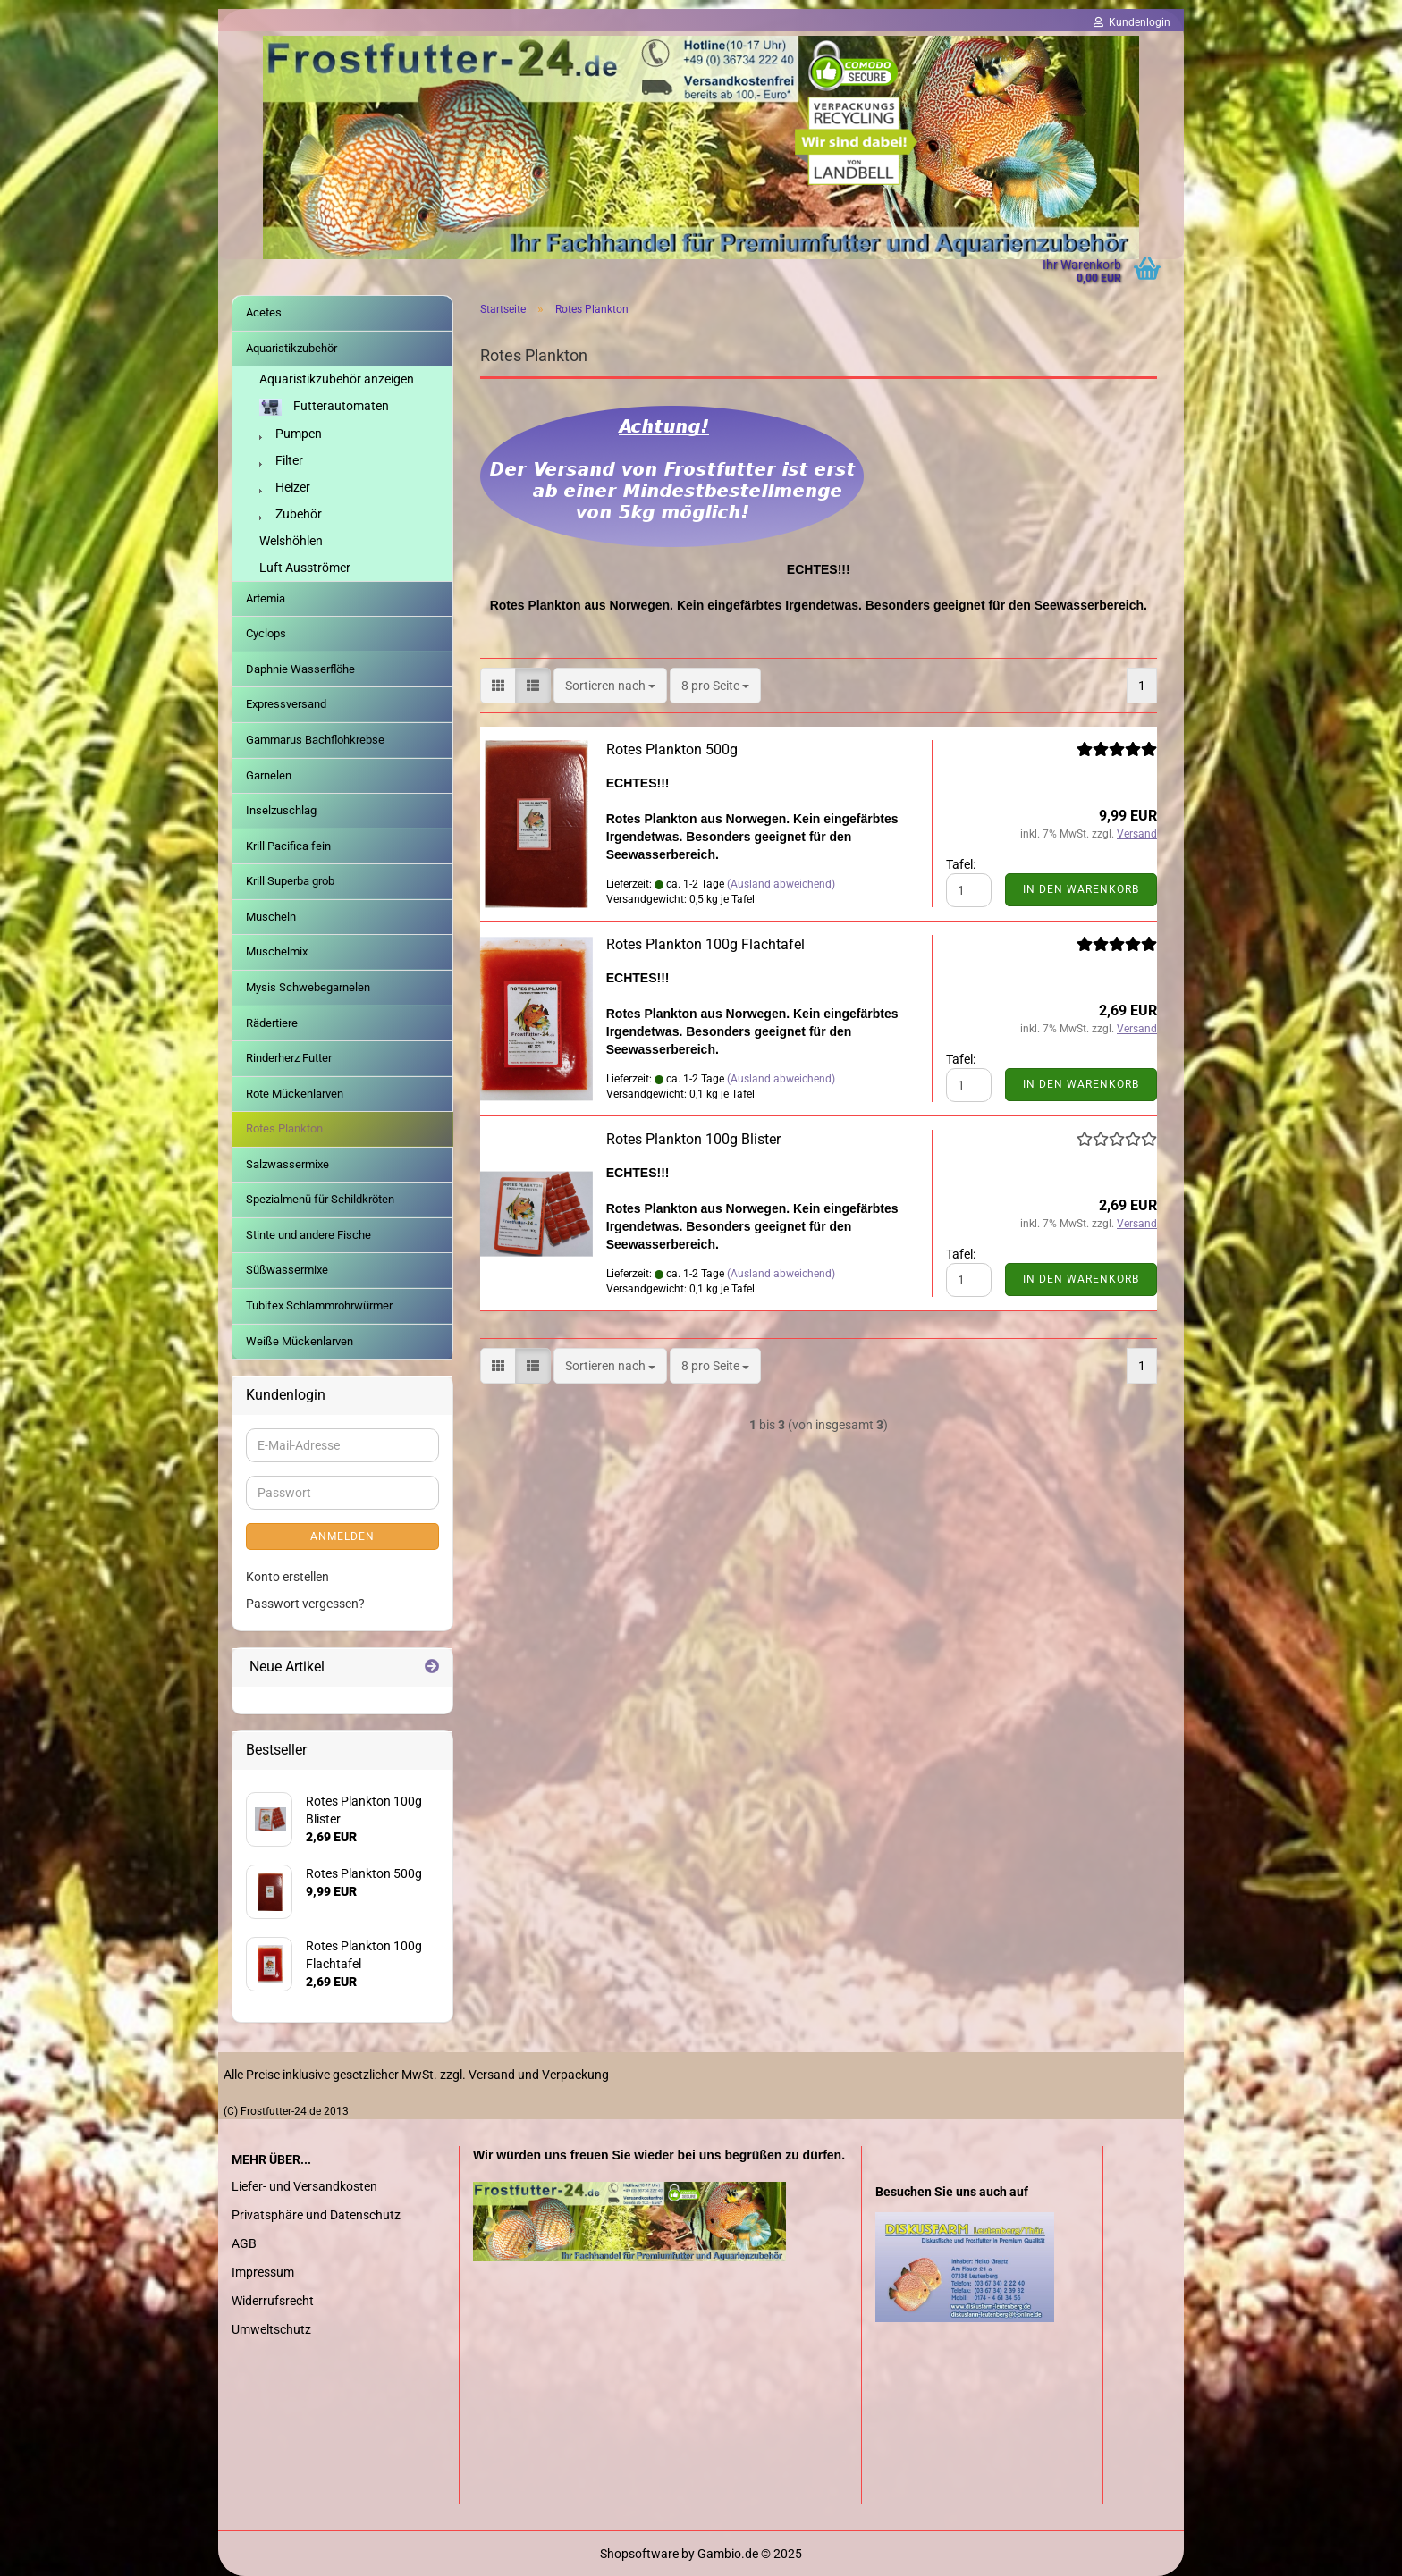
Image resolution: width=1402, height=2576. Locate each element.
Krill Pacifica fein (288, 846)
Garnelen (268, 775)
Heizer (284, 487)
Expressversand (286, 704)
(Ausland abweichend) (781, 884)
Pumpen (290, 433)
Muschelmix (277, 951)
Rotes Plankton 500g (672, 749)
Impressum (263, 2272)
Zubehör (290, 514)
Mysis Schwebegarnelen (308, 987)
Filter (281, 460)
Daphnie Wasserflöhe (300, 669)
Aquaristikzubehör (291, 348)
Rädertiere (272, 1023)
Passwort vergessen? (305, 1603)
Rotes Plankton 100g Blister (693, 1139)
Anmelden (342, 1536)
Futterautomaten (324, 407)
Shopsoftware (639, 2554)
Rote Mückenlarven (294, 1093)
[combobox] (610, 685)
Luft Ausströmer (304, 567)
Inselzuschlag (281, 810)
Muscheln (271, 916)
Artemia (265, 598)
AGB (244, 2243)
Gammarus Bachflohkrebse (315, 739)
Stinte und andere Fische (308, 1235)
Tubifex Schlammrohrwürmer (319, 1305)
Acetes (264, 312)
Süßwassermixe (287, 1269)
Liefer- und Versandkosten (304, 2186)
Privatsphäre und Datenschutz (316, 2215)
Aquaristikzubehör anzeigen (336, 379)
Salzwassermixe (287, 1164)
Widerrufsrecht (273, 2301)
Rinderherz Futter (289, 1058)
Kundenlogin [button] (1132, 22)
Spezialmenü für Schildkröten (320, 1199)
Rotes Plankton (284, 1128)
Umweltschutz (271, 2329)
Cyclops (266, 633)
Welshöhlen (291, 541)
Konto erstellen (287, 1577)
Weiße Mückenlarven (299, 1341)
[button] (498, 685)
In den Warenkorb (1081, 889)
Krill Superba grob (290, 881)
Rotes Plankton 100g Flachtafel (705, 944)
